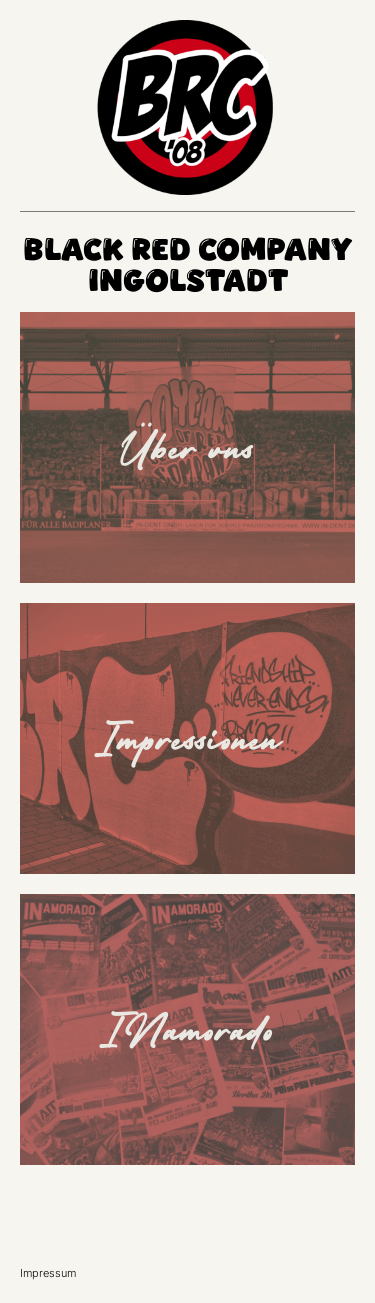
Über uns (188, 447)
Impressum (48, 1273)
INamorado (188, 1029)
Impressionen (188, 738)
